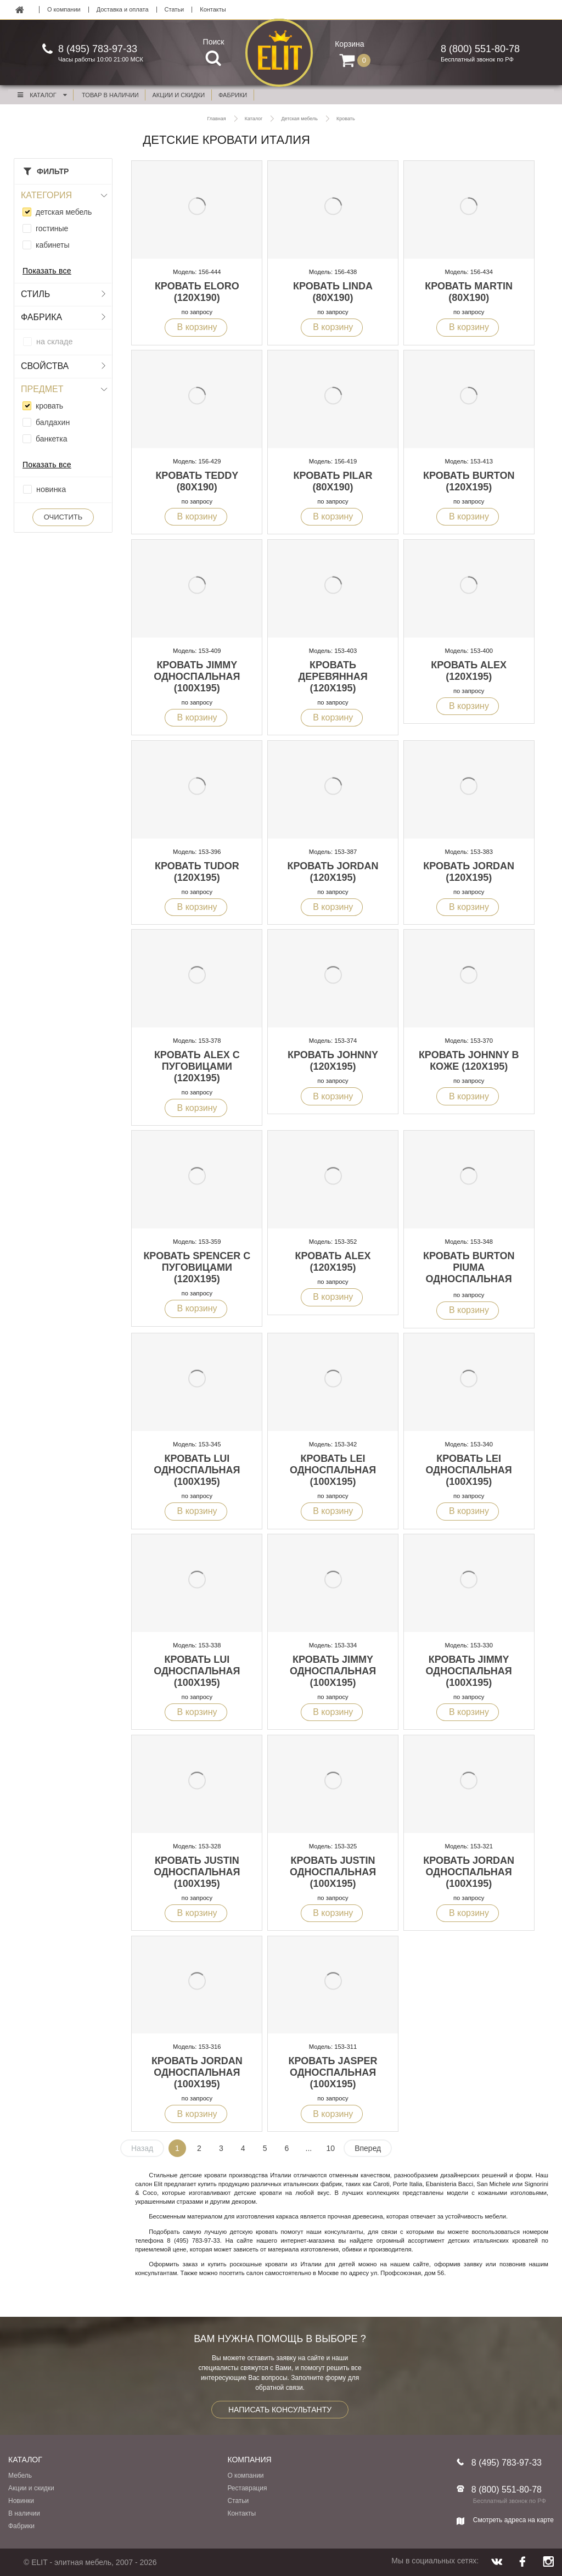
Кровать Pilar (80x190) (333, 481)
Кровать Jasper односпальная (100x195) (333, 2072)
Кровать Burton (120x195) (469, 481)
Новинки (21, 2501)
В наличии (24, 2513)
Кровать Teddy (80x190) (196, 481)
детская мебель (64, 212)
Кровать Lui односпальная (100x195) (197, 1470)
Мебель (20, 2475)
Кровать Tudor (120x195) (197, 871)
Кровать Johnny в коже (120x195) (469, 1060)
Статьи (174, 10)
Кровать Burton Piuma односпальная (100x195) (469, 1273)
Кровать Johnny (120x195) (333, 1060)
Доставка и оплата (123, 10)
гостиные (52, 228)
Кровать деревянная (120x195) (332, 677)
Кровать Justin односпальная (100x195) (197, 1872)
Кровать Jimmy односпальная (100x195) (197, 677)
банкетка (51, 438)
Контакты (213, 10)
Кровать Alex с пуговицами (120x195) (197, 1066)
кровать (49, 405)
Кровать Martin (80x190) (469, 292)
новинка (51, 489)
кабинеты (53, 245)
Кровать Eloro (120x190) (197, 292)
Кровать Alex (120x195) (469, 671)
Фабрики (21, 2526)
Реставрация (247, 2488)
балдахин (53, 422)
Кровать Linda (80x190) (333, 292)
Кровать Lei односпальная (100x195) (333, 1470)
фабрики (232, 95)
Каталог (41, 95)
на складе (54, 341)
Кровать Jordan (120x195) (333, 871)
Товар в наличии (110, 95)
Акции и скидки (31, 2488)
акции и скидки (179, 95)
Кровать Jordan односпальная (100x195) (468, 1872)
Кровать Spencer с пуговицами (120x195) (196, 1267)
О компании (64, 10)
